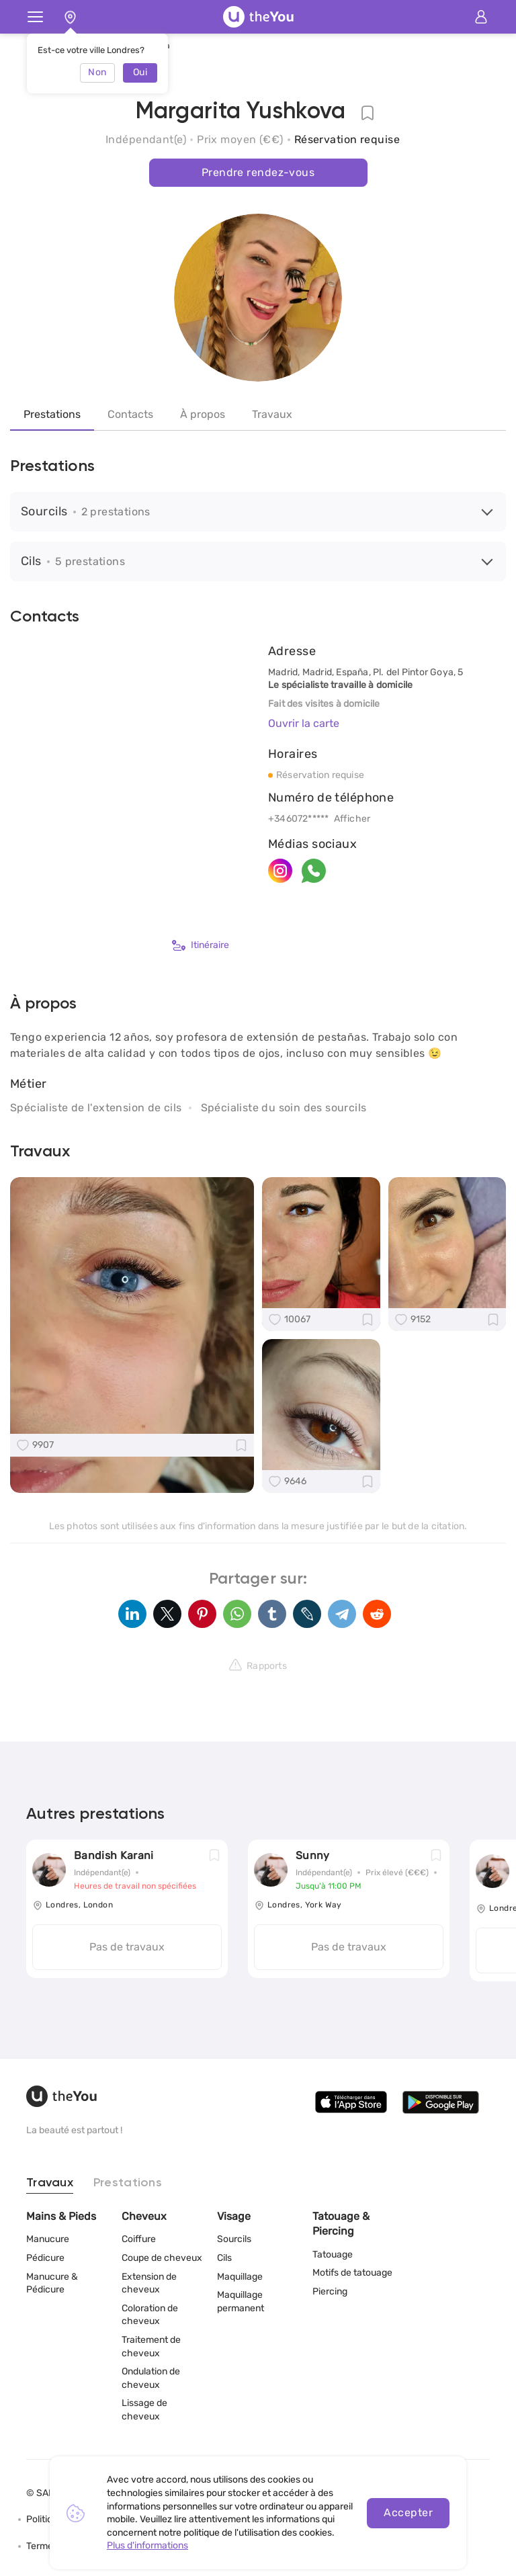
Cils (224, 2258)
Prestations (52, 414)
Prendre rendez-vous (258, 172)
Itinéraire (200, 945)
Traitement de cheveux (151, 2346)
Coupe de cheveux (162, 2258)
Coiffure (139, 2239)
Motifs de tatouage (352, 2272)
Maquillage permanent (240, 2301)
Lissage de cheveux (144, 2409)
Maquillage (240, 2276)
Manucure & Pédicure (52, 2283)
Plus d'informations (147, 2545)
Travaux (272, 414)
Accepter (408, 2512)
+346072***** (298, 818)
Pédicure (45, 2258)
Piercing (329, 2291)
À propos (202, 414)
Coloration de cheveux (150, 2315)
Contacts (130, 414)
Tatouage (332, 2254)
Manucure (47, 2239)
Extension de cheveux (149, 2283)
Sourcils (234, 2239)
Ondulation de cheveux (151, 2378)
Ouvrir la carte (303, 723)
